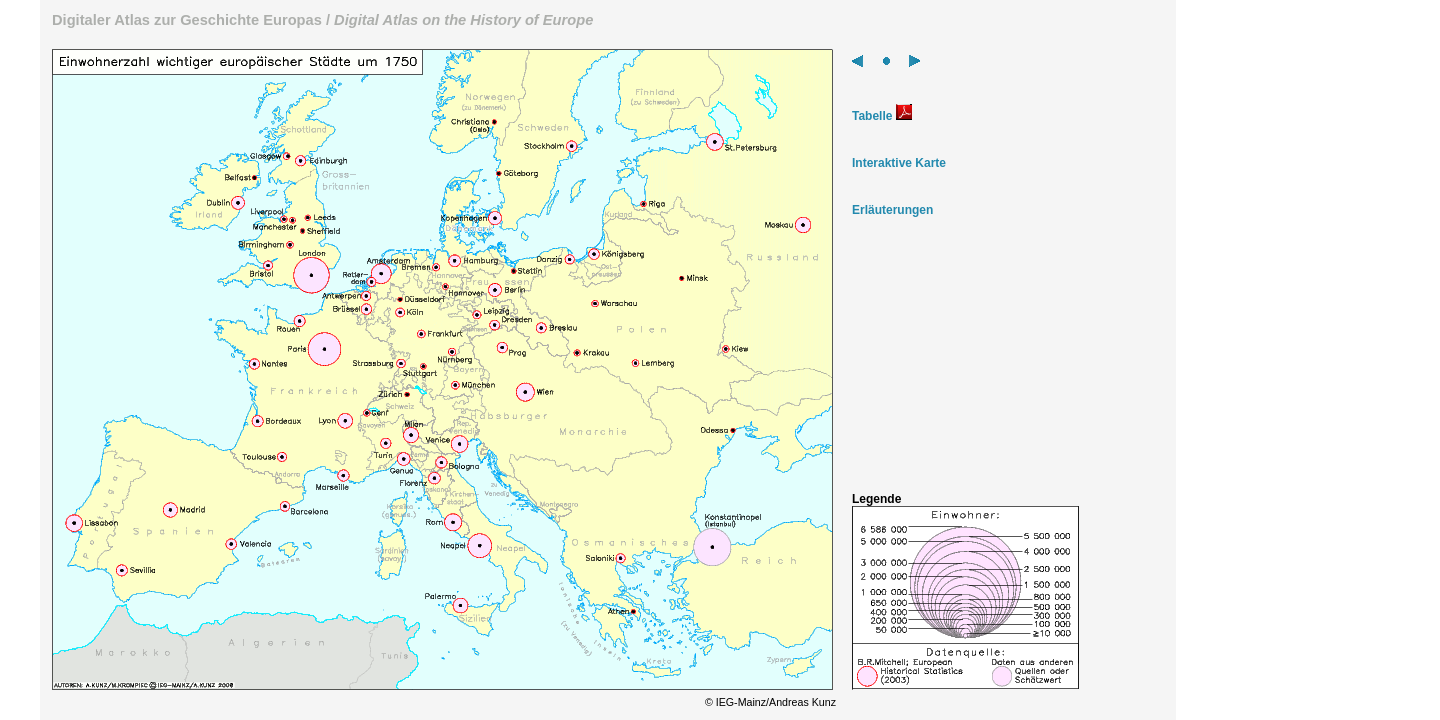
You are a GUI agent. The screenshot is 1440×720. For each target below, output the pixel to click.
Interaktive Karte (899, 163)
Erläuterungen (892, 210)
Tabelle (882, 116)
